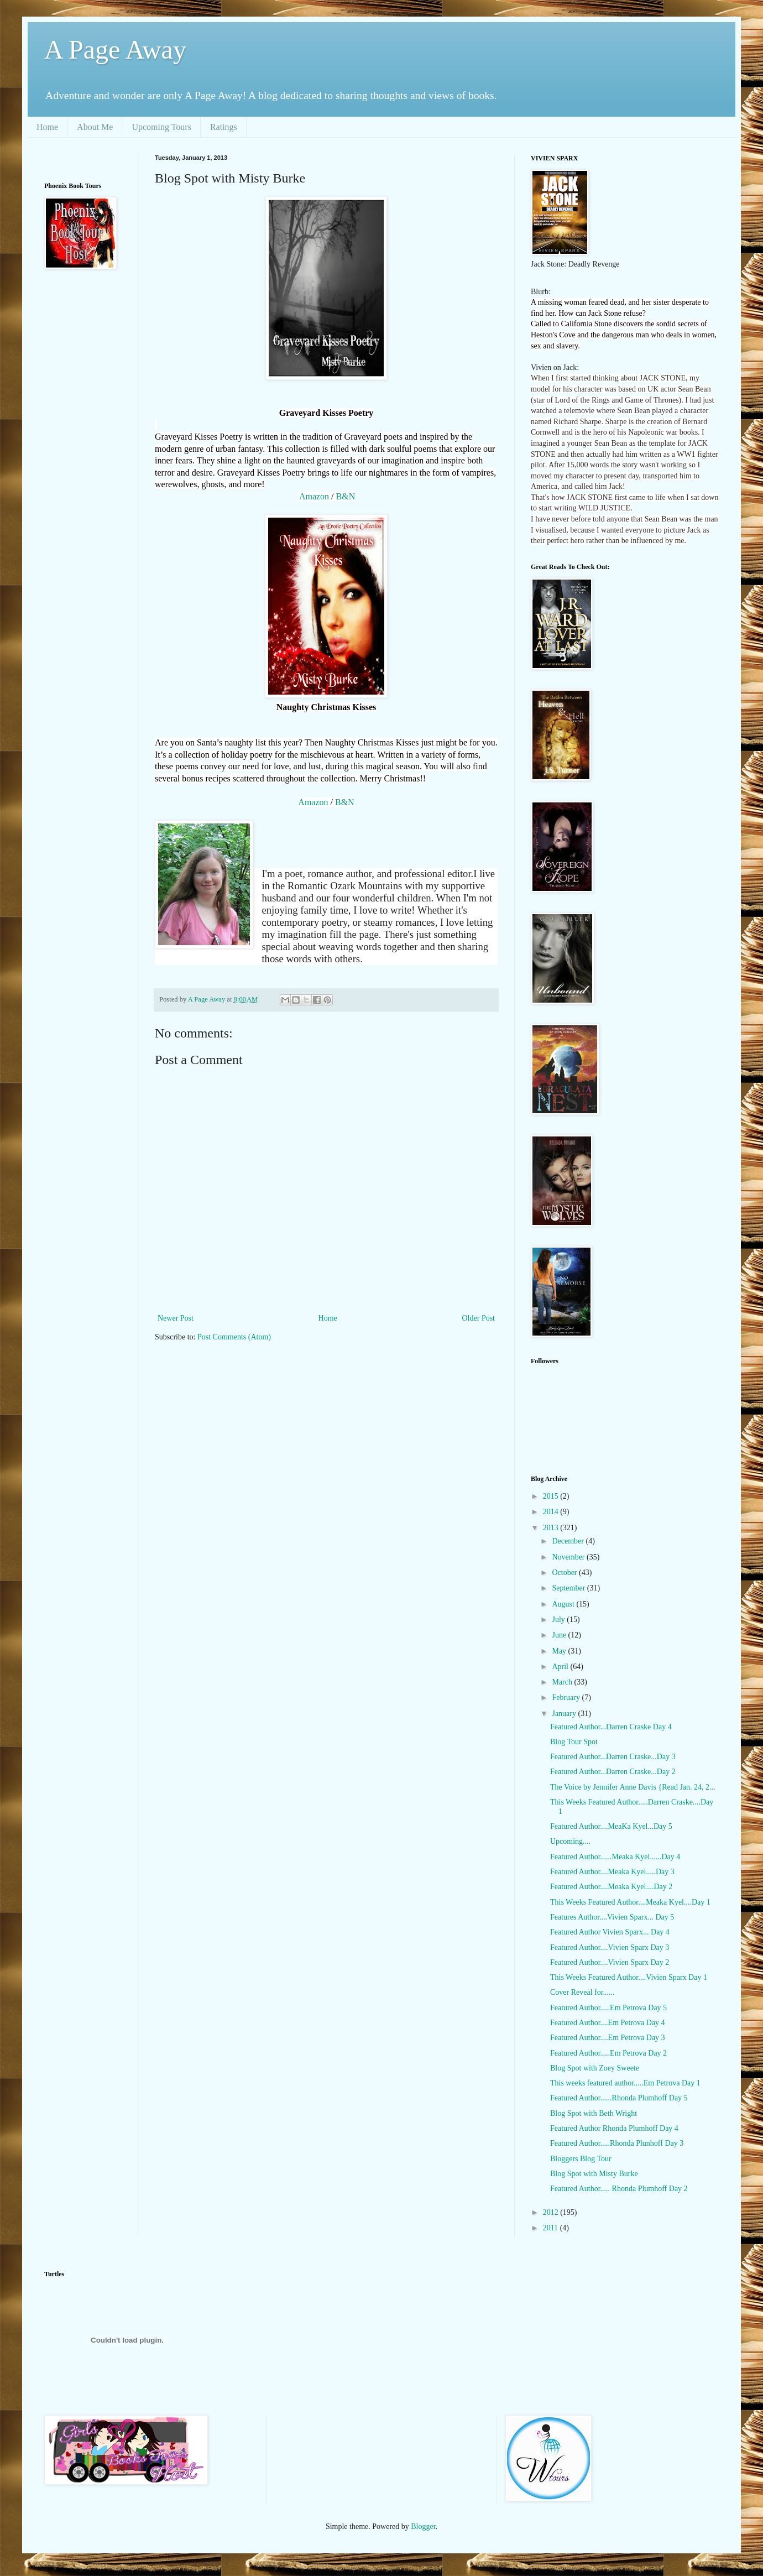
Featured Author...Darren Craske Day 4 (611, 1727)
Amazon (314, 496)
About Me (95, 127)
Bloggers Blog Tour (581, 2159)
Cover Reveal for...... (582, 1992)
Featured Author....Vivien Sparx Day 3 (609, 1947)
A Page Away (115, 49)
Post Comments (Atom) (234, 1337)
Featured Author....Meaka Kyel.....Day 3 (612, 1872)
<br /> (85, 351)
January (565, 1713)
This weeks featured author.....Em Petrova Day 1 (625, 2083)
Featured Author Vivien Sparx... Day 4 (610, 1932)
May (560, 1651)
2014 (552, 1512)
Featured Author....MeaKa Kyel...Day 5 (611, 1826)
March (563, 1682)
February (567, 1697)
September (569, 1588)
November (569, 1557)
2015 (552, 1496)
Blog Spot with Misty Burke (594, 2174)
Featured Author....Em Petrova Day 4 (607, 2023)
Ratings (223, 127)
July (559, 1619)
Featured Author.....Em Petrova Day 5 (608, 2008)
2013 (552, 1528)
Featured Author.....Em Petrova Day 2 (608, 2053)
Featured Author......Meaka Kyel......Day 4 (615, 1857)
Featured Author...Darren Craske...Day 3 (613, 1757)
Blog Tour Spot (574, 1742)
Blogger (423, 2526)
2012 (552, 2212)
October (565, 1572)
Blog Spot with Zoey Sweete (594, 2068)
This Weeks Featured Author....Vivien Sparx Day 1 (628, 1977)
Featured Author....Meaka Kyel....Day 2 (611, 1887)
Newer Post (176, 1318)
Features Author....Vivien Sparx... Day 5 (612, 1917)
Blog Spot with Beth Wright (593, 2113)
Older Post (478, 1318)
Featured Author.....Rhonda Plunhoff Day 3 (616, 2143)
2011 (551, 2228)
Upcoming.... (570, 1841)
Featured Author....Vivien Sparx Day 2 (609, 1962)
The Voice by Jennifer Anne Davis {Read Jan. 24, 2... (632, 1787)
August (564, 1604)
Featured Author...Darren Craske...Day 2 (613, 1771)
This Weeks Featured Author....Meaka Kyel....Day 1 (630, 1902)
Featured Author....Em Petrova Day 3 (607, 2037)
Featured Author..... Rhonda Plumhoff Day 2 (619, 2188)
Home (47, 127)
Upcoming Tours (161, 127)
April (561, 1666)
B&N (346, 496)
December (569, 1541)
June (560, 1635)
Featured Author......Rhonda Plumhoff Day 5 (619, 2098)
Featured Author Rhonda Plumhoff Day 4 (614, 2128)
